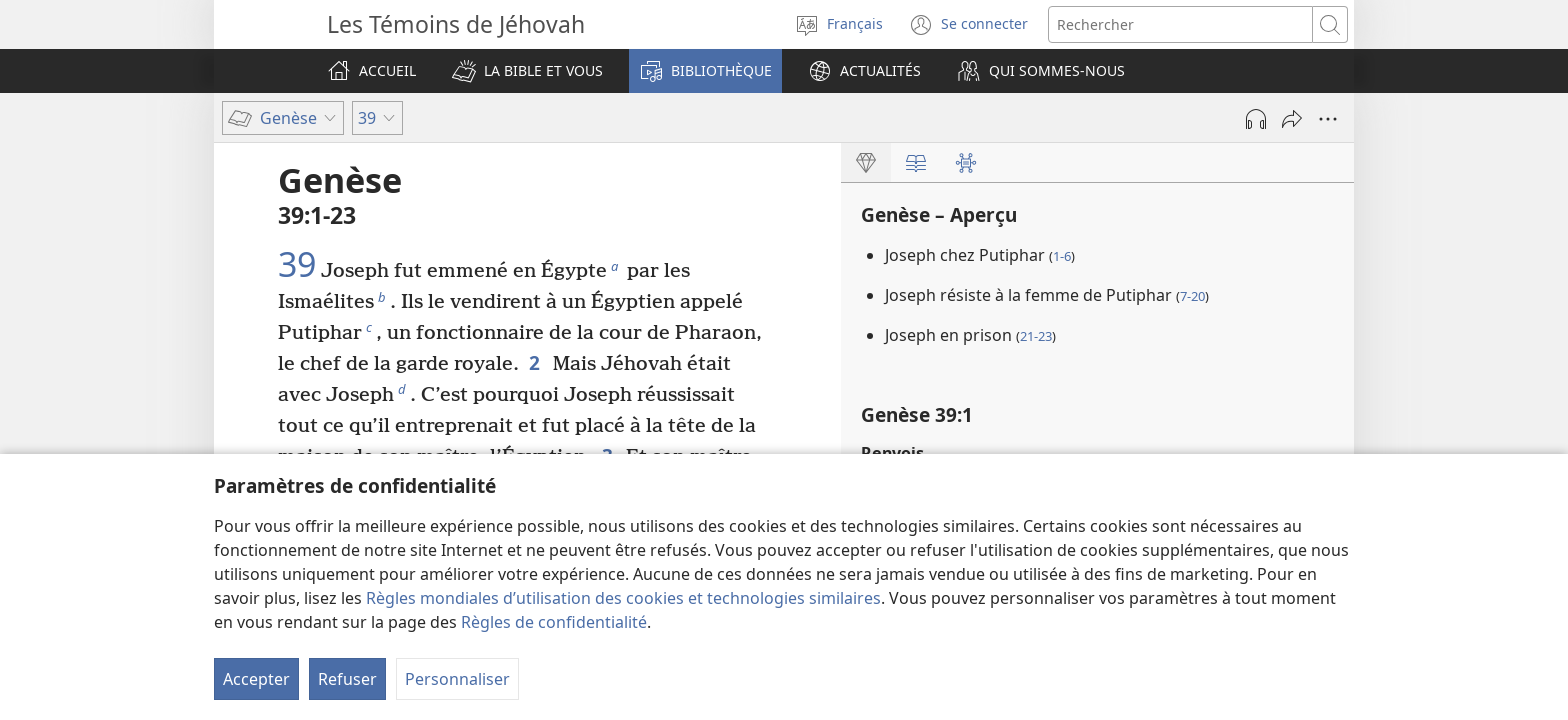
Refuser (347, 679)
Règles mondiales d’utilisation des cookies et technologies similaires (623, 598)
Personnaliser (457, 679)
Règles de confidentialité (554, 622)
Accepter (256, 679)
